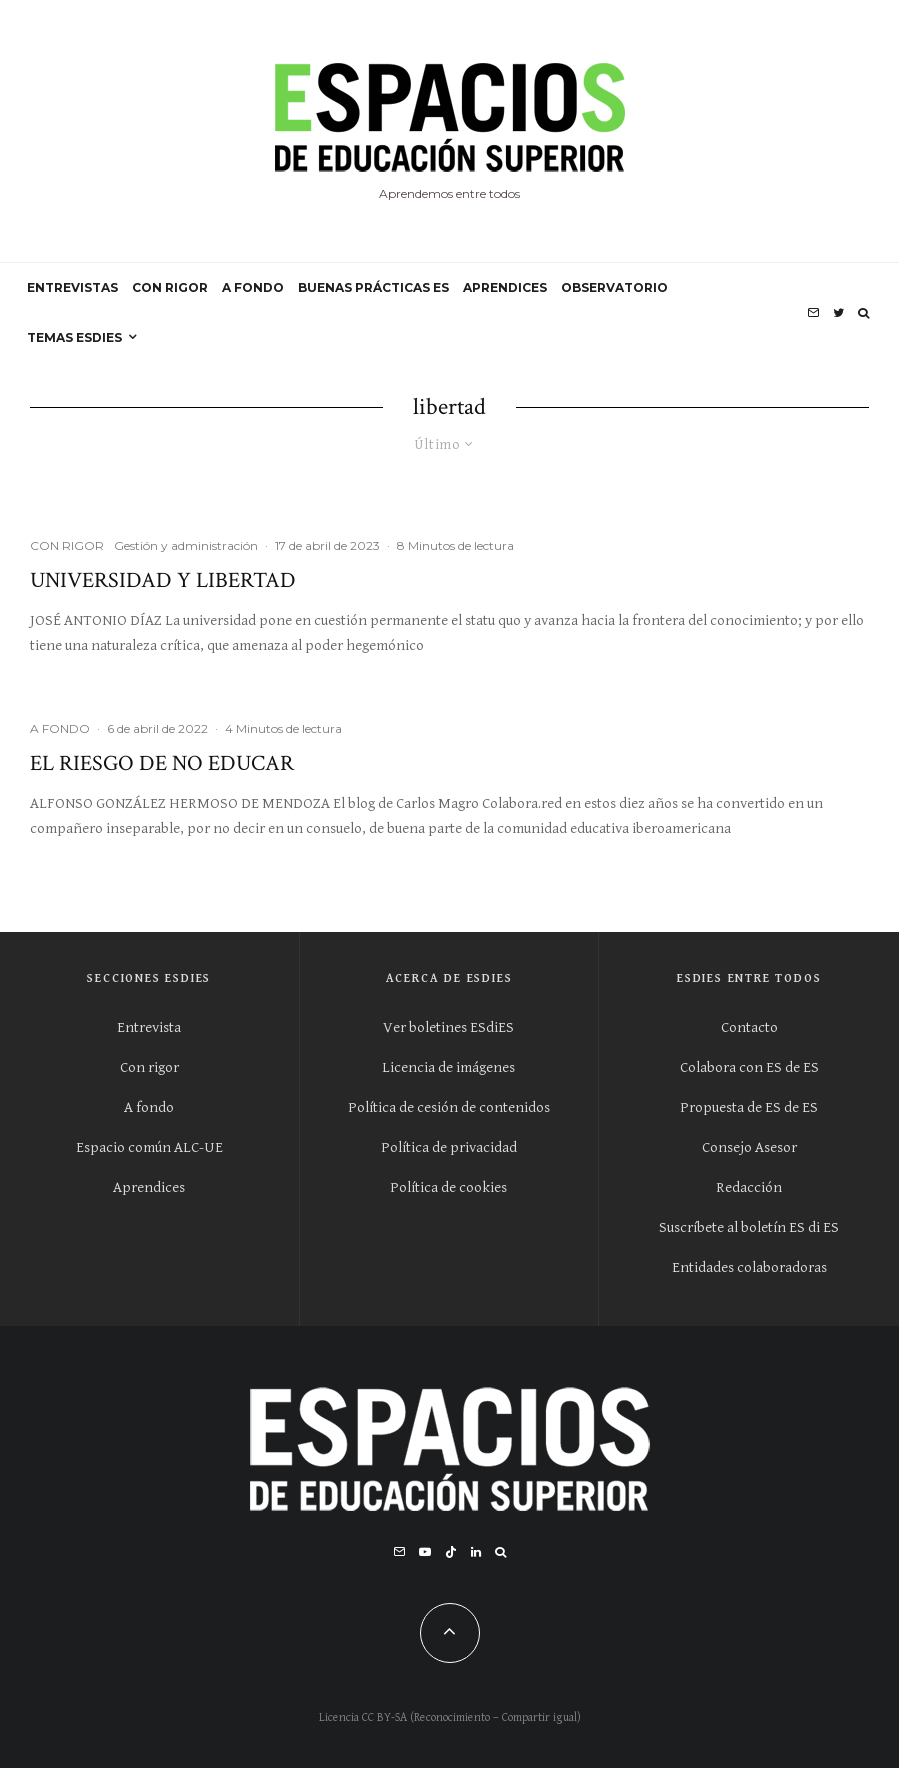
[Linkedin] (476, 1552)
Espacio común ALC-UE (149, 1147)
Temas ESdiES (74, 337)
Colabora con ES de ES (749, 1067)
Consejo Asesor (749, 1147)
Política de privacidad (449, 1147)
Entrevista (149, 1027)
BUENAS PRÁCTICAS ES (373, 287)
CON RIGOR (170, 287)
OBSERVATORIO (614, 287)
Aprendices (149, 1187)
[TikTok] (451, 1552)
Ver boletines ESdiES (448, 1027)
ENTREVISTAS (72, 287)
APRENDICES (505, 287)
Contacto (749, 1027)
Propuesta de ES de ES (749, 1107)
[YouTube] (425, 1552)
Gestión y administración (186, 545)
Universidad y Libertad (163, 581)
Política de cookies (448, 1187)
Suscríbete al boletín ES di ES (749, 1227)
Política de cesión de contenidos (449, 1107)
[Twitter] (838, 313)
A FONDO (253, 287)
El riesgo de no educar (162, 764)
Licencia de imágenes (448, 1067)
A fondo (149, 1107)
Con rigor (149, 1067)
